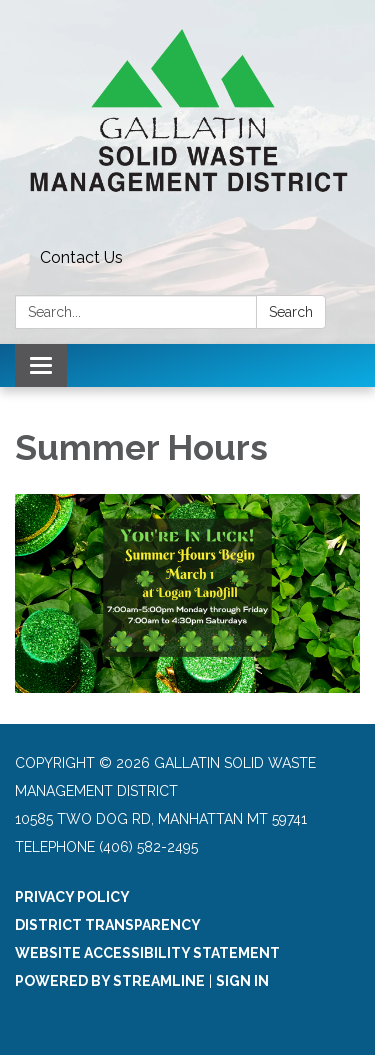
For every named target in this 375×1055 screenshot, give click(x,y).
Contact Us (81, 257)
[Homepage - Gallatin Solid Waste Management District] (187, 120)
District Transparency (108, 925)
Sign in (242, 981)
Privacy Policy (72, 897)
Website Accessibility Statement (147, 953)
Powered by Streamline (110, 981)
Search (291, 312)
